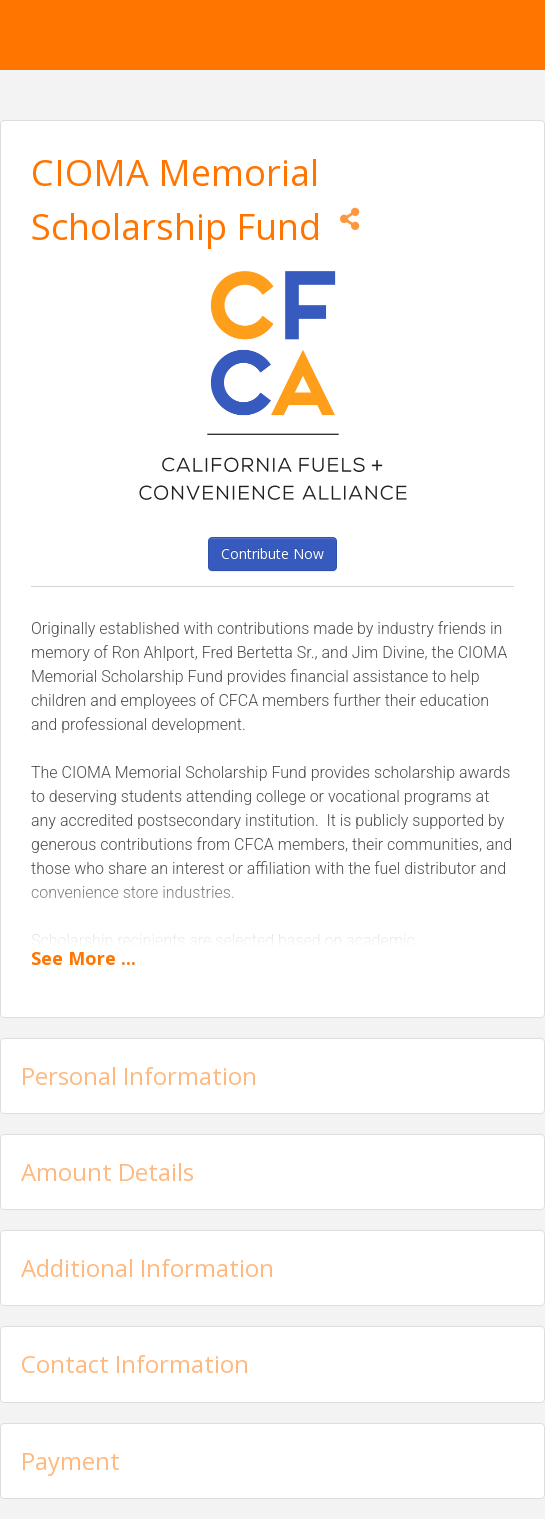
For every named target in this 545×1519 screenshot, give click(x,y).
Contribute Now (272, 553)
